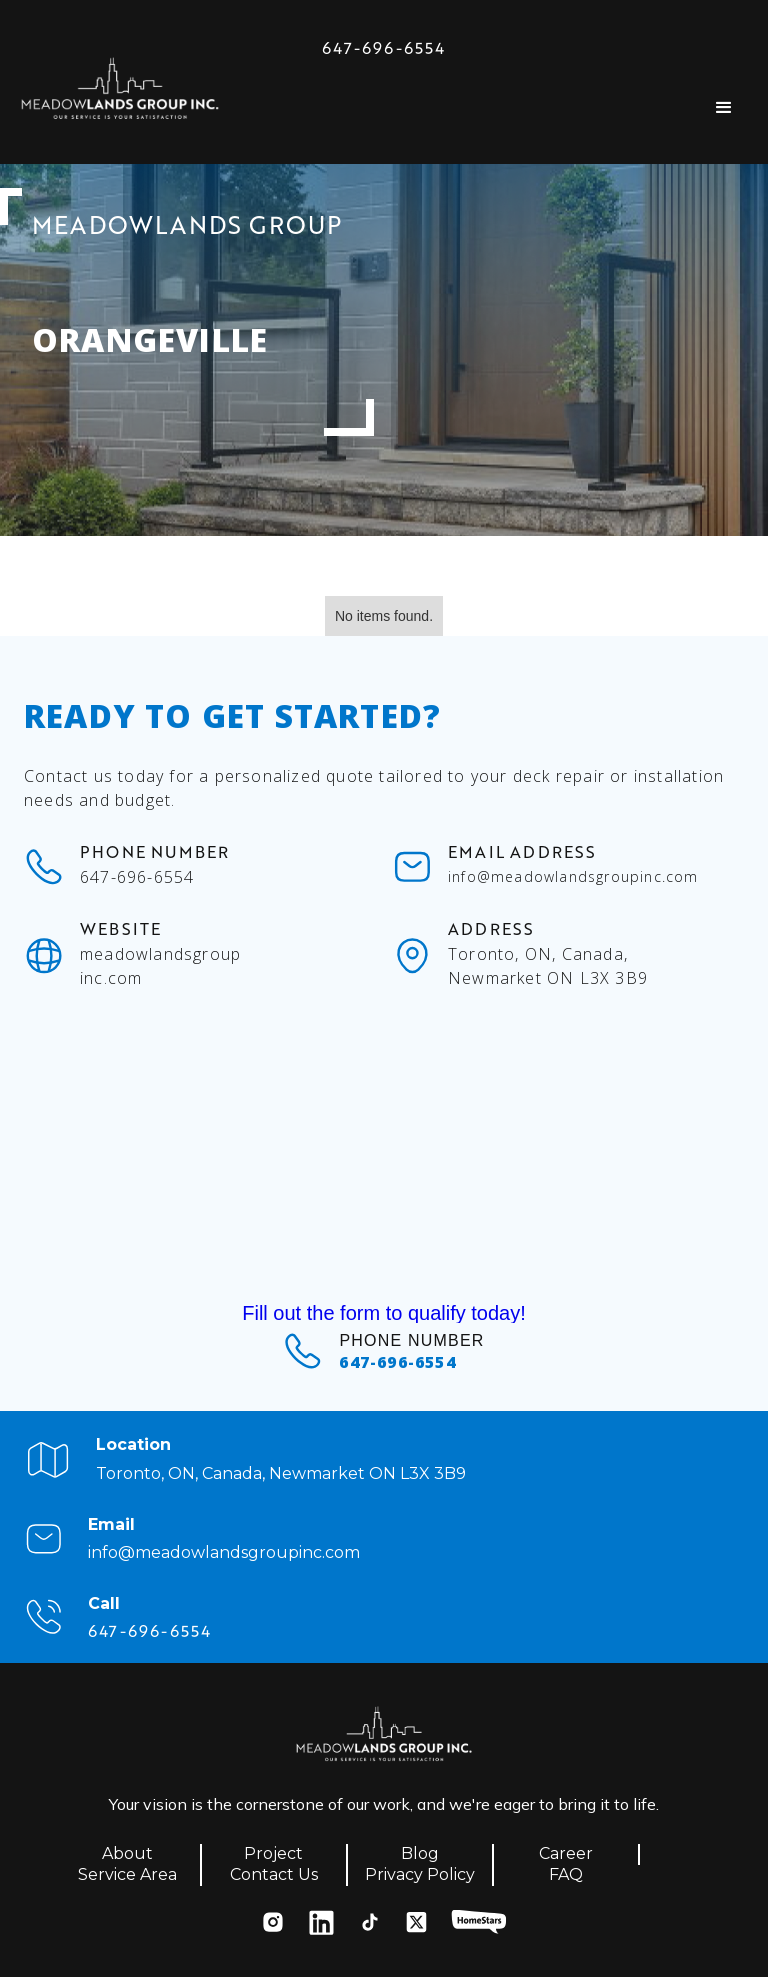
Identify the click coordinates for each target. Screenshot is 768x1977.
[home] (120, 94)
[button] (724, 108)
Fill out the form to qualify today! (383, 1313)
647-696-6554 (383, 48)
